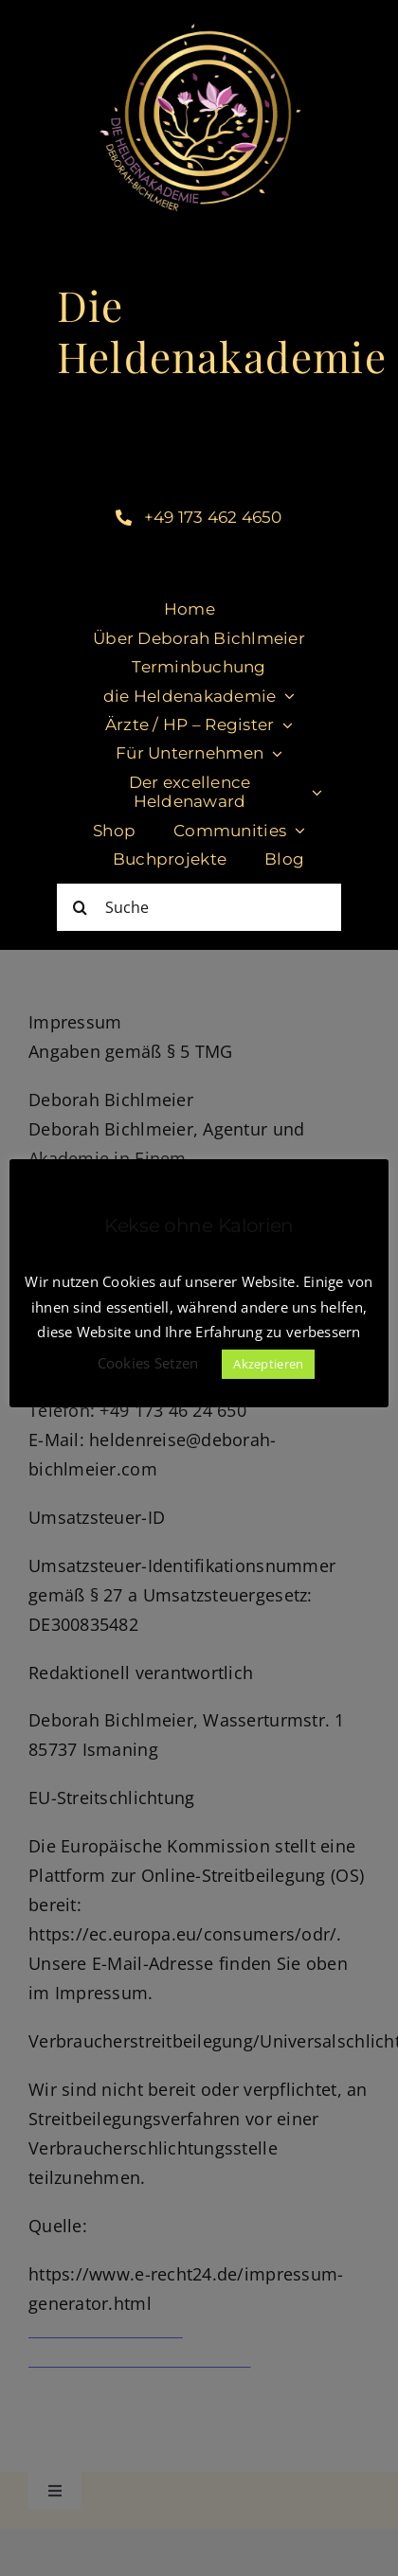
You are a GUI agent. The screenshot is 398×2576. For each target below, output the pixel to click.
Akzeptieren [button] (268, 1363)
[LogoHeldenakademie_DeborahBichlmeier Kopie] (199, 18)
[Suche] (199, 907)
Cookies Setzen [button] (148, 1362)
